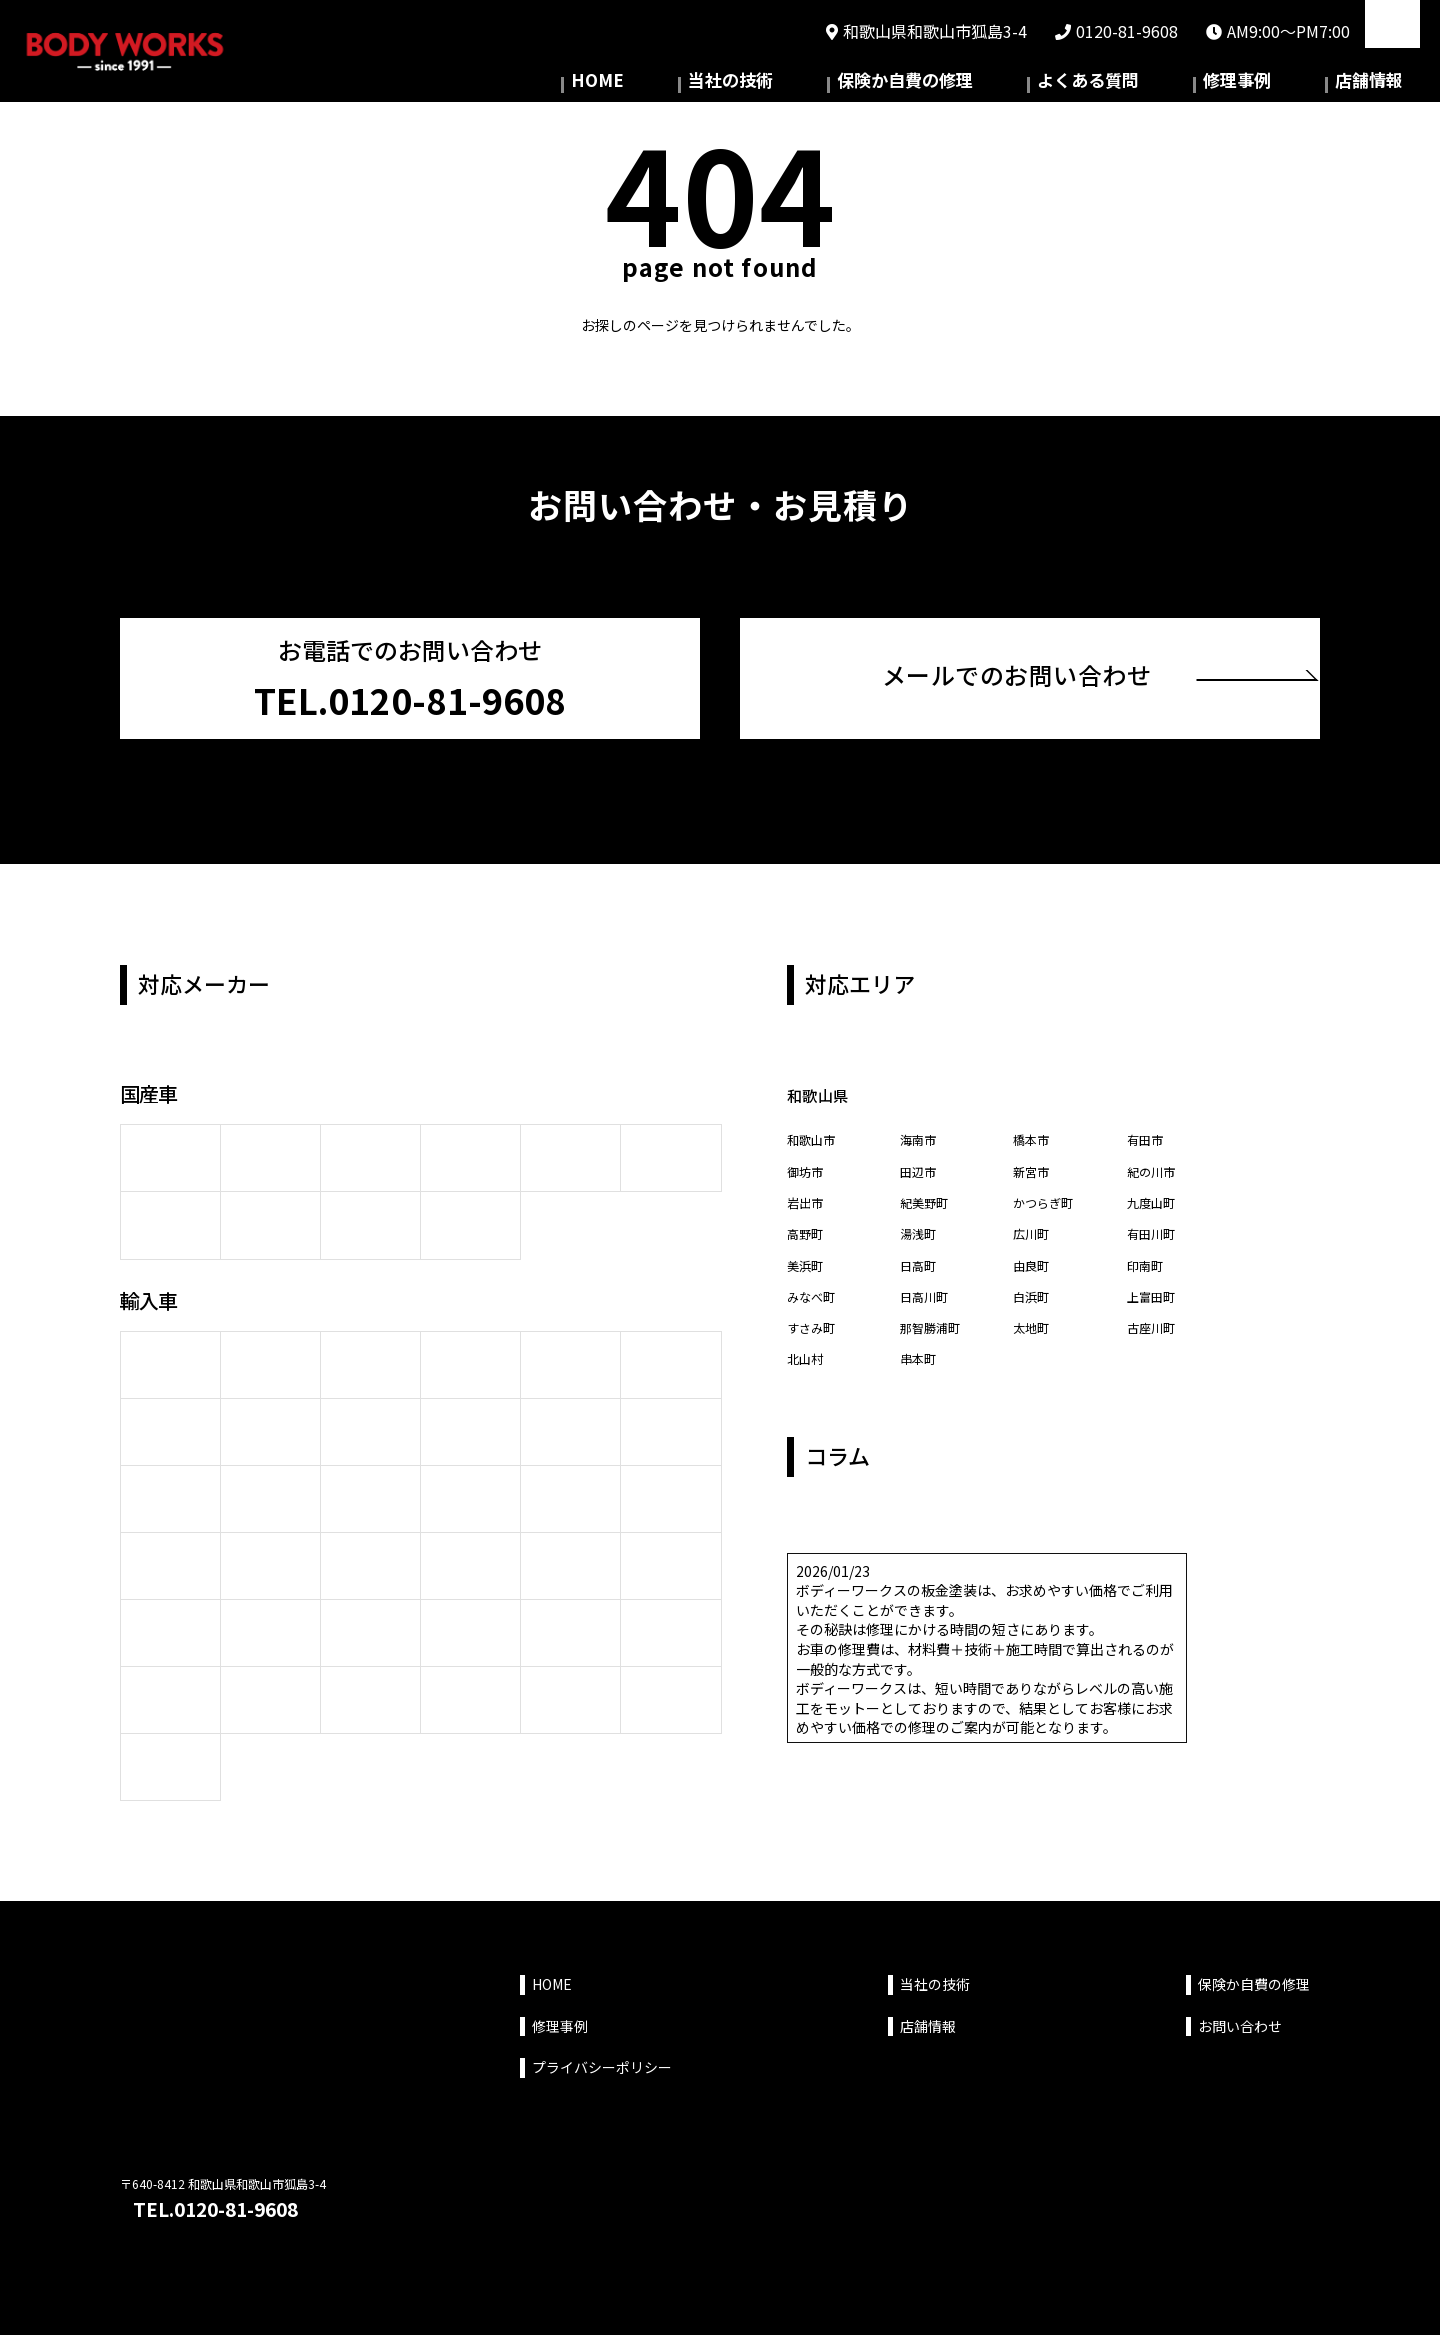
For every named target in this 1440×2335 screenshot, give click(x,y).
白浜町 (1034, 1302)
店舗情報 (1386, 84)
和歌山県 (825, 1083)
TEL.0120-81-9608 (231, 2203)
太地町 (1034, 1336)
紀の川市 (1155, 1165)
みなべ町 (815, 1302)
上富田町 (1155, 1302)
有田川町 (1155, 1234)
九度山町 (1155, 1200)
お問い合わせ (1240, 2016)
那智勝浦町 (935, 1336)
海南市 (921, 1131)
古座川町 (1155, 1336)
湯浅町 (921, 1234)
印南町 (1148, 1268)
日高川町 (928, 1302)
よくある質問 (1173, 84)
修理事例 (1288, 84)
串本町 (921, 1370)
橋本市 (1034, 1131)
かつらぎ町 (1048, 1200)
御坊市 (808, 1165)
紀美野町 (928, 1200)
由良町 (1034, 1268)
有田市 (1148, 1131)
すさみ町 (815, 1336)
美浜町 (808, 1268)
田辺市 (921, 1165)
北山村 (808, 1370)
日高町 (921, 1268)
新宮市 (1034, 1165)
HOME (784, 84)
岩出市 (808, 1200)
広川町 (1034, 1234)
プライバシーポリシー (602, 2057)
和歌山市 (815, 1131)
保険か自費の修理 (1024, 84)
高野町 (808, 1234)
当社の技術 (883, 84)
